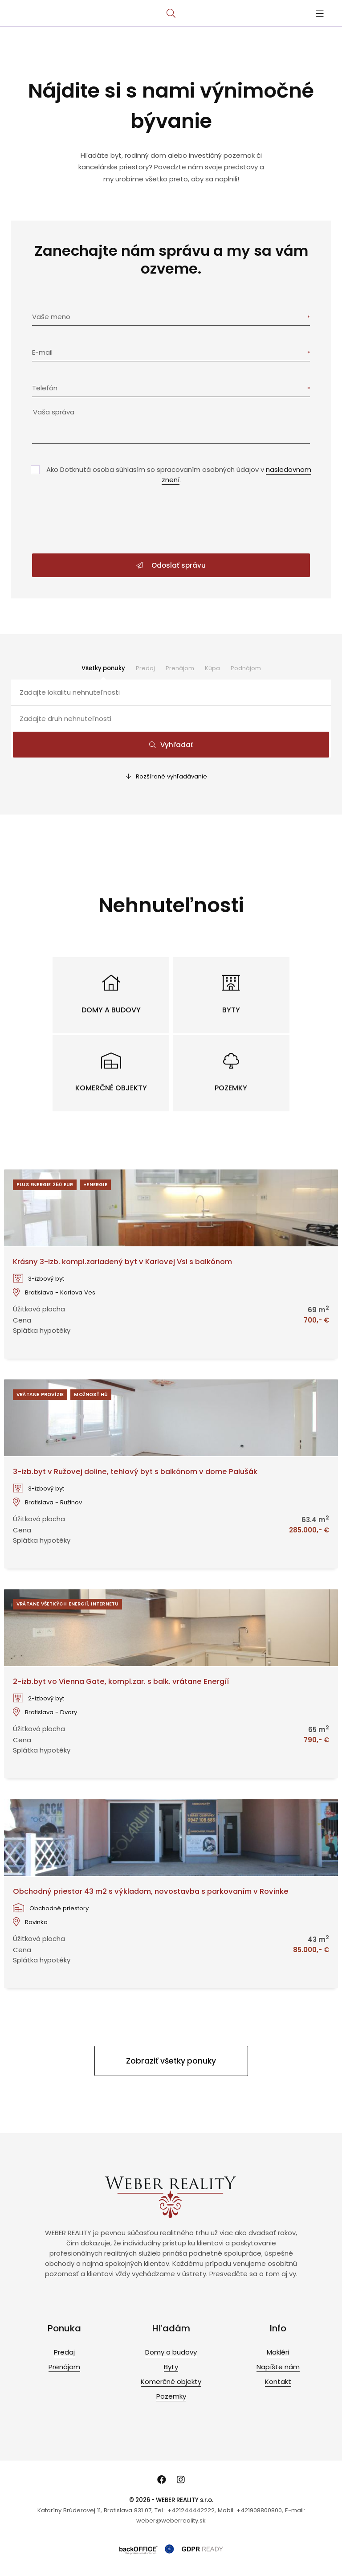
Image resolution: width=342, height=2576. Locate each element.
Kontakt (278, 2381)
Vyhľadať (171, 744)
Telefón (44, 388)
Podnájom (246, 668)
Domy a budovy (171, 2352)
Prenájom (180, 668)
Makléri (278, 2352)
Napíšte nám (278, 2366)
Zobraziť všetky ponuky (171, 2061)
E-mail (42, 352)
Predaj (145, 668)
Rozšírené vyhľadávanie (166, 776)
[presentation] (171, 520)
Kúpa (212, 668)
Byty (171, 2366)
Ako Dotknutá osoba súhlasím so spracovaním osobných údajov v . (178, 474)
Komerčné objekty (171, 2381)
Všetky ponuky (103, 668)
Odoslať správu (171, 565)
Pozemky (171, 2396)
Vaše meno (51, 316)
